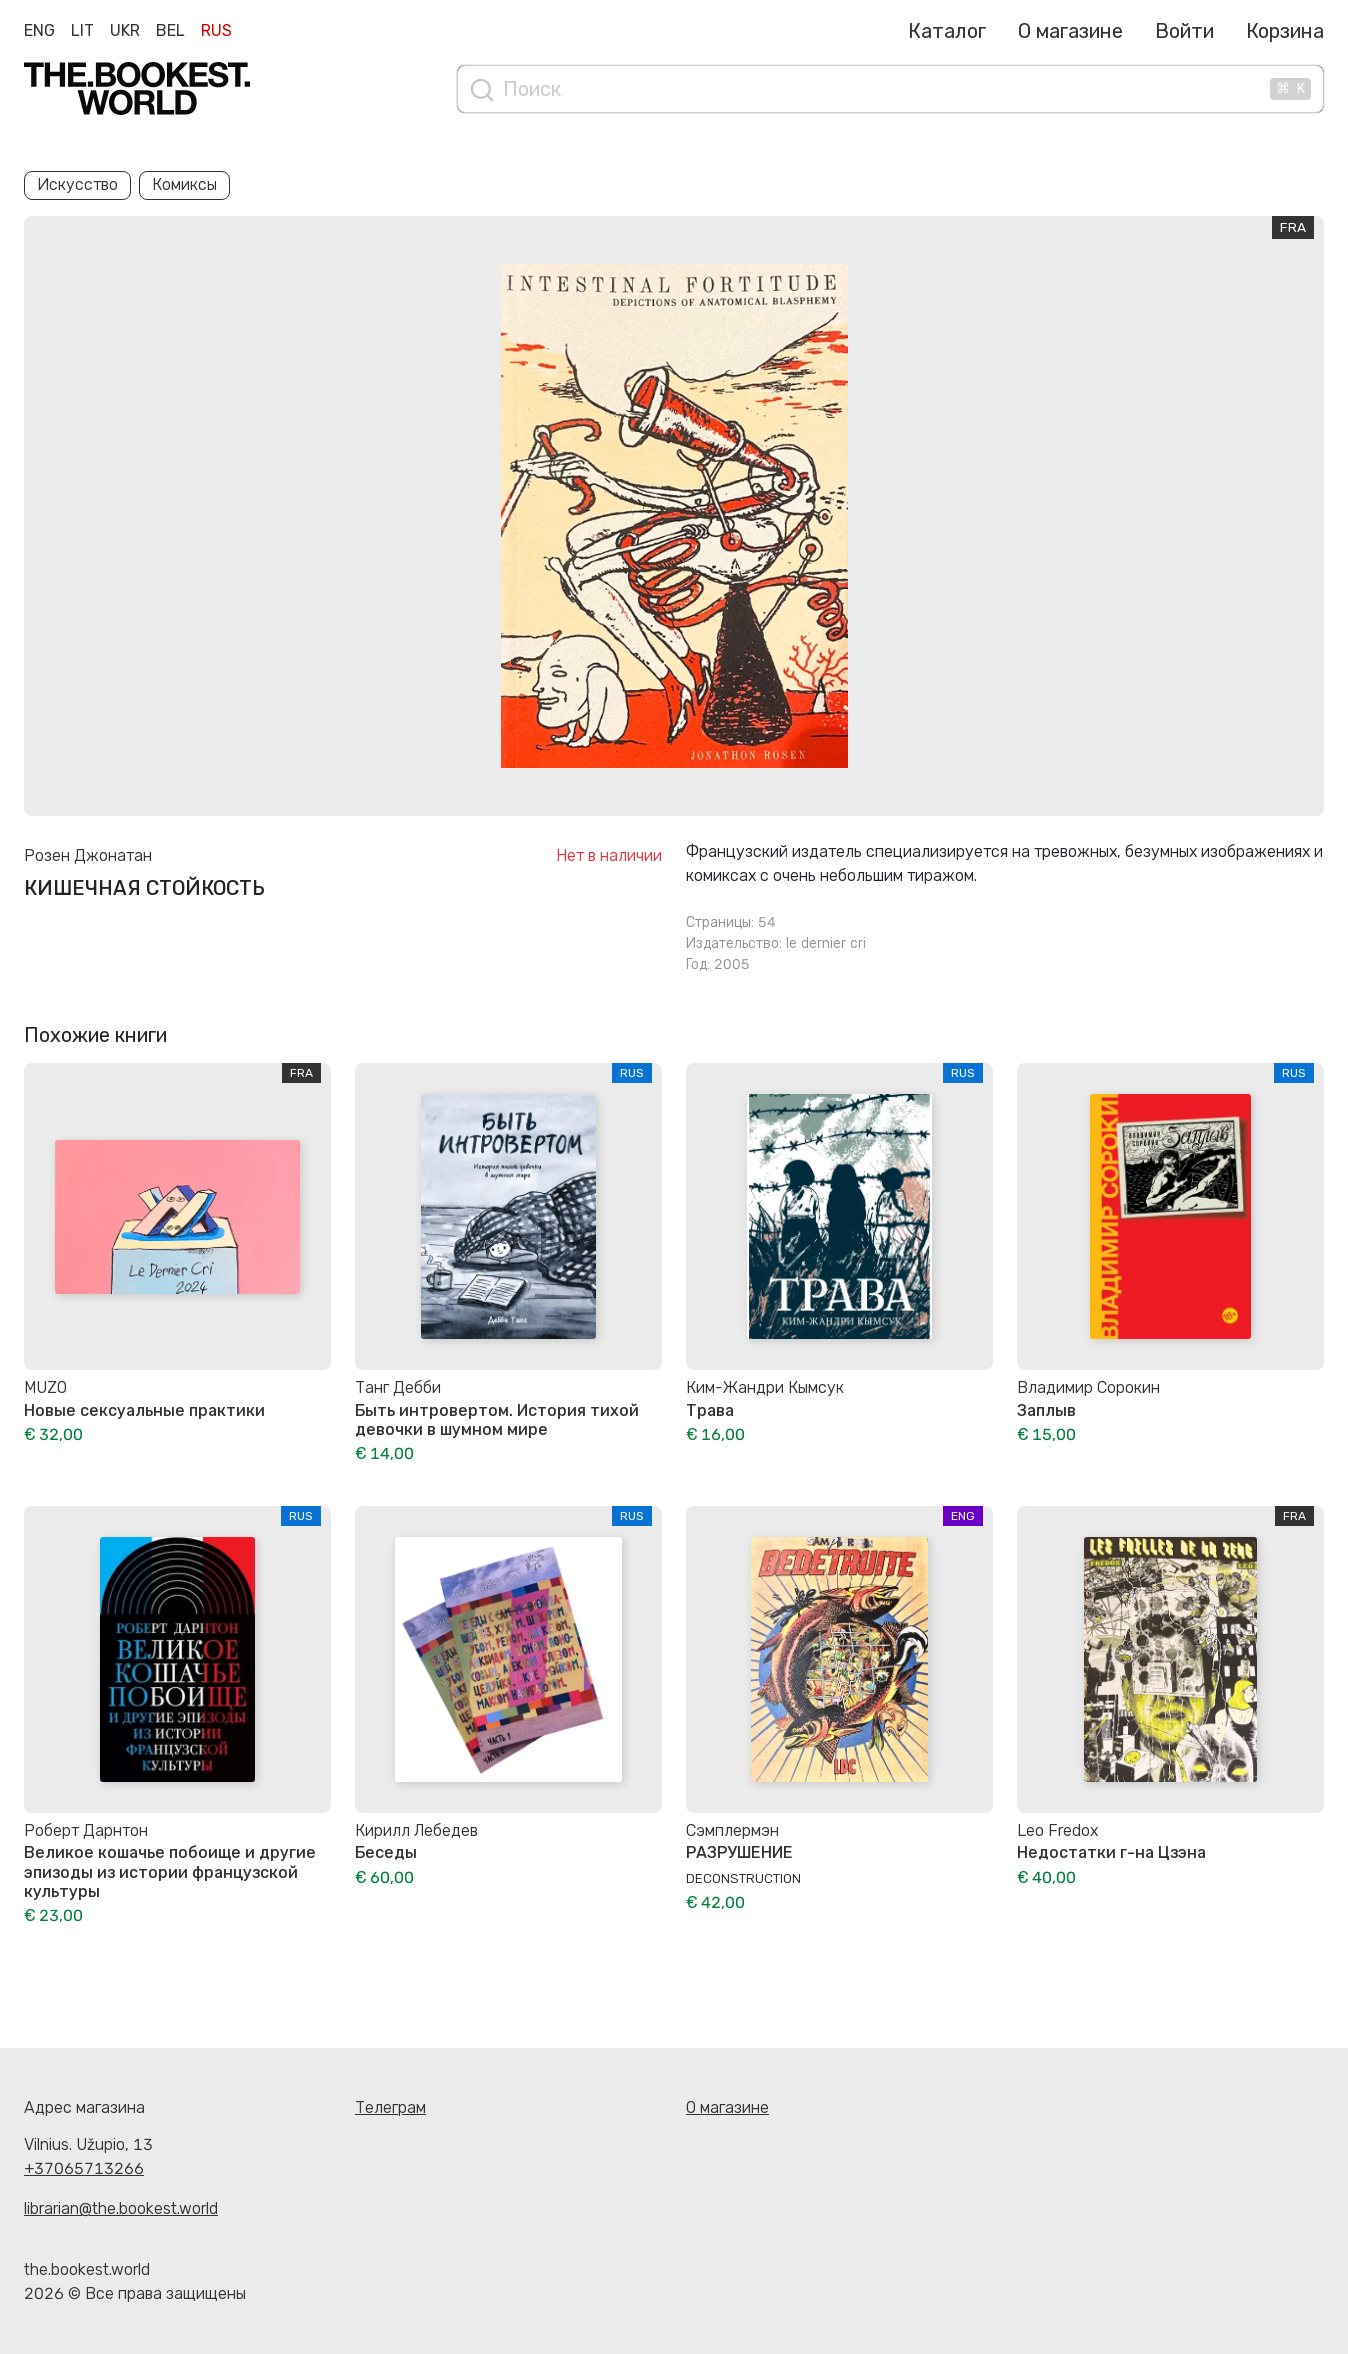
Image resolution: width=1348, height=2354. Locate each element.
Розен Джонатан (88, 855)
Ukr (125, 30)
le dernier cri (826, 943)
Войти (1184, 31)
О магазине (1070, 31)
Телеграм (390, 2107)
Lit (82, 30)
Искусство (77, 184)
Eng (39, 30)
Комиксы (184, 184)
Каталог (947, 31)
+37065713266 (84, 2168)
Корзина (1285, 31)
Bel (170, 30)
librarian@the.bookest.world (121, 2208)
